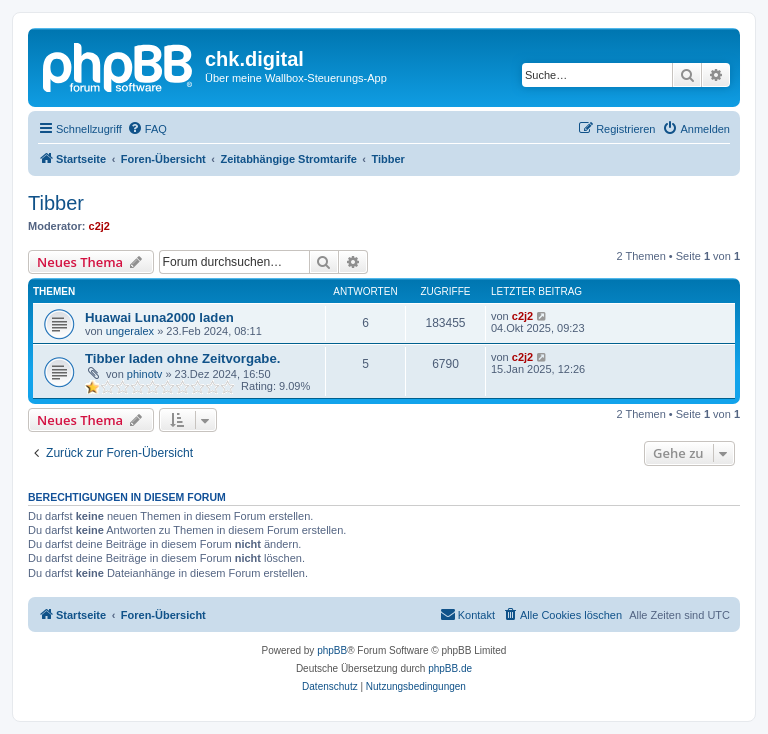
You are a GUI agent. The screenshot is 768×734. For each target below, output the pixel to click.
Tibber (56, 203)
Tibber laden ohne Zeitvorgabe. (182, 358)
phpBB (332, 650)
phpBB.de (450, 668)
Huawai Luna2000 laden (159, 317)
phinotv (144, 374)
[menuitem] (147, 129)
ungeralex (130, 331)
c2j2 (99, 226)
